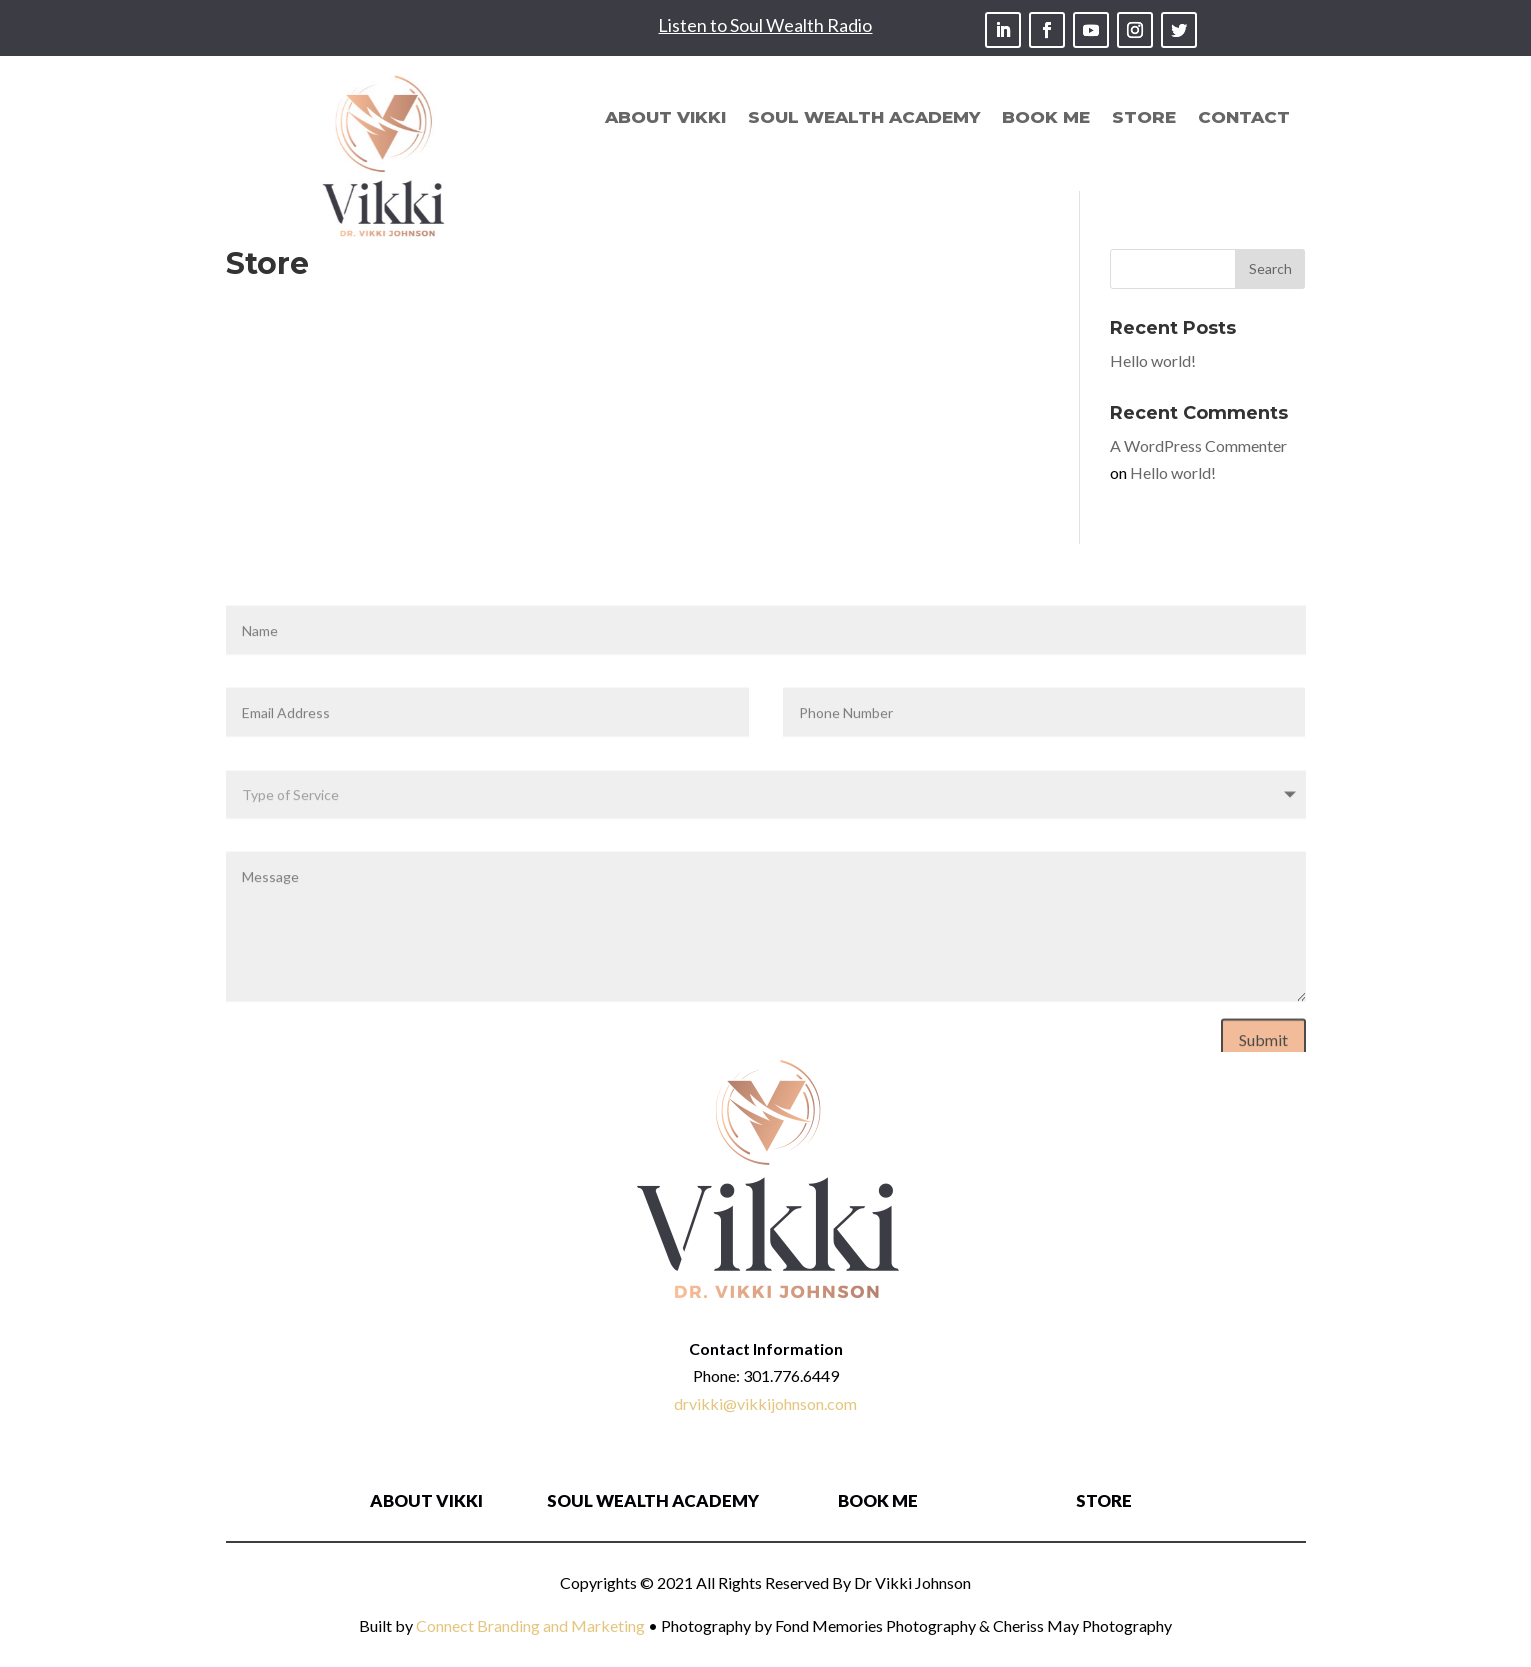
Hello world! (1153, 360)
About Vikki (665, 118)
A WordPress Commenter (1198, 445)
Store (1144, 118)
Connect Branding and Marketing (530, 1625)
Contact (1244, 118)
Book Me (1046, 118)
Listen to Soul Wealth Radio (765, 25)
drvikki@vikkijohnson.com (765, 1403)
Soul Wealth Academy (864, 118)
